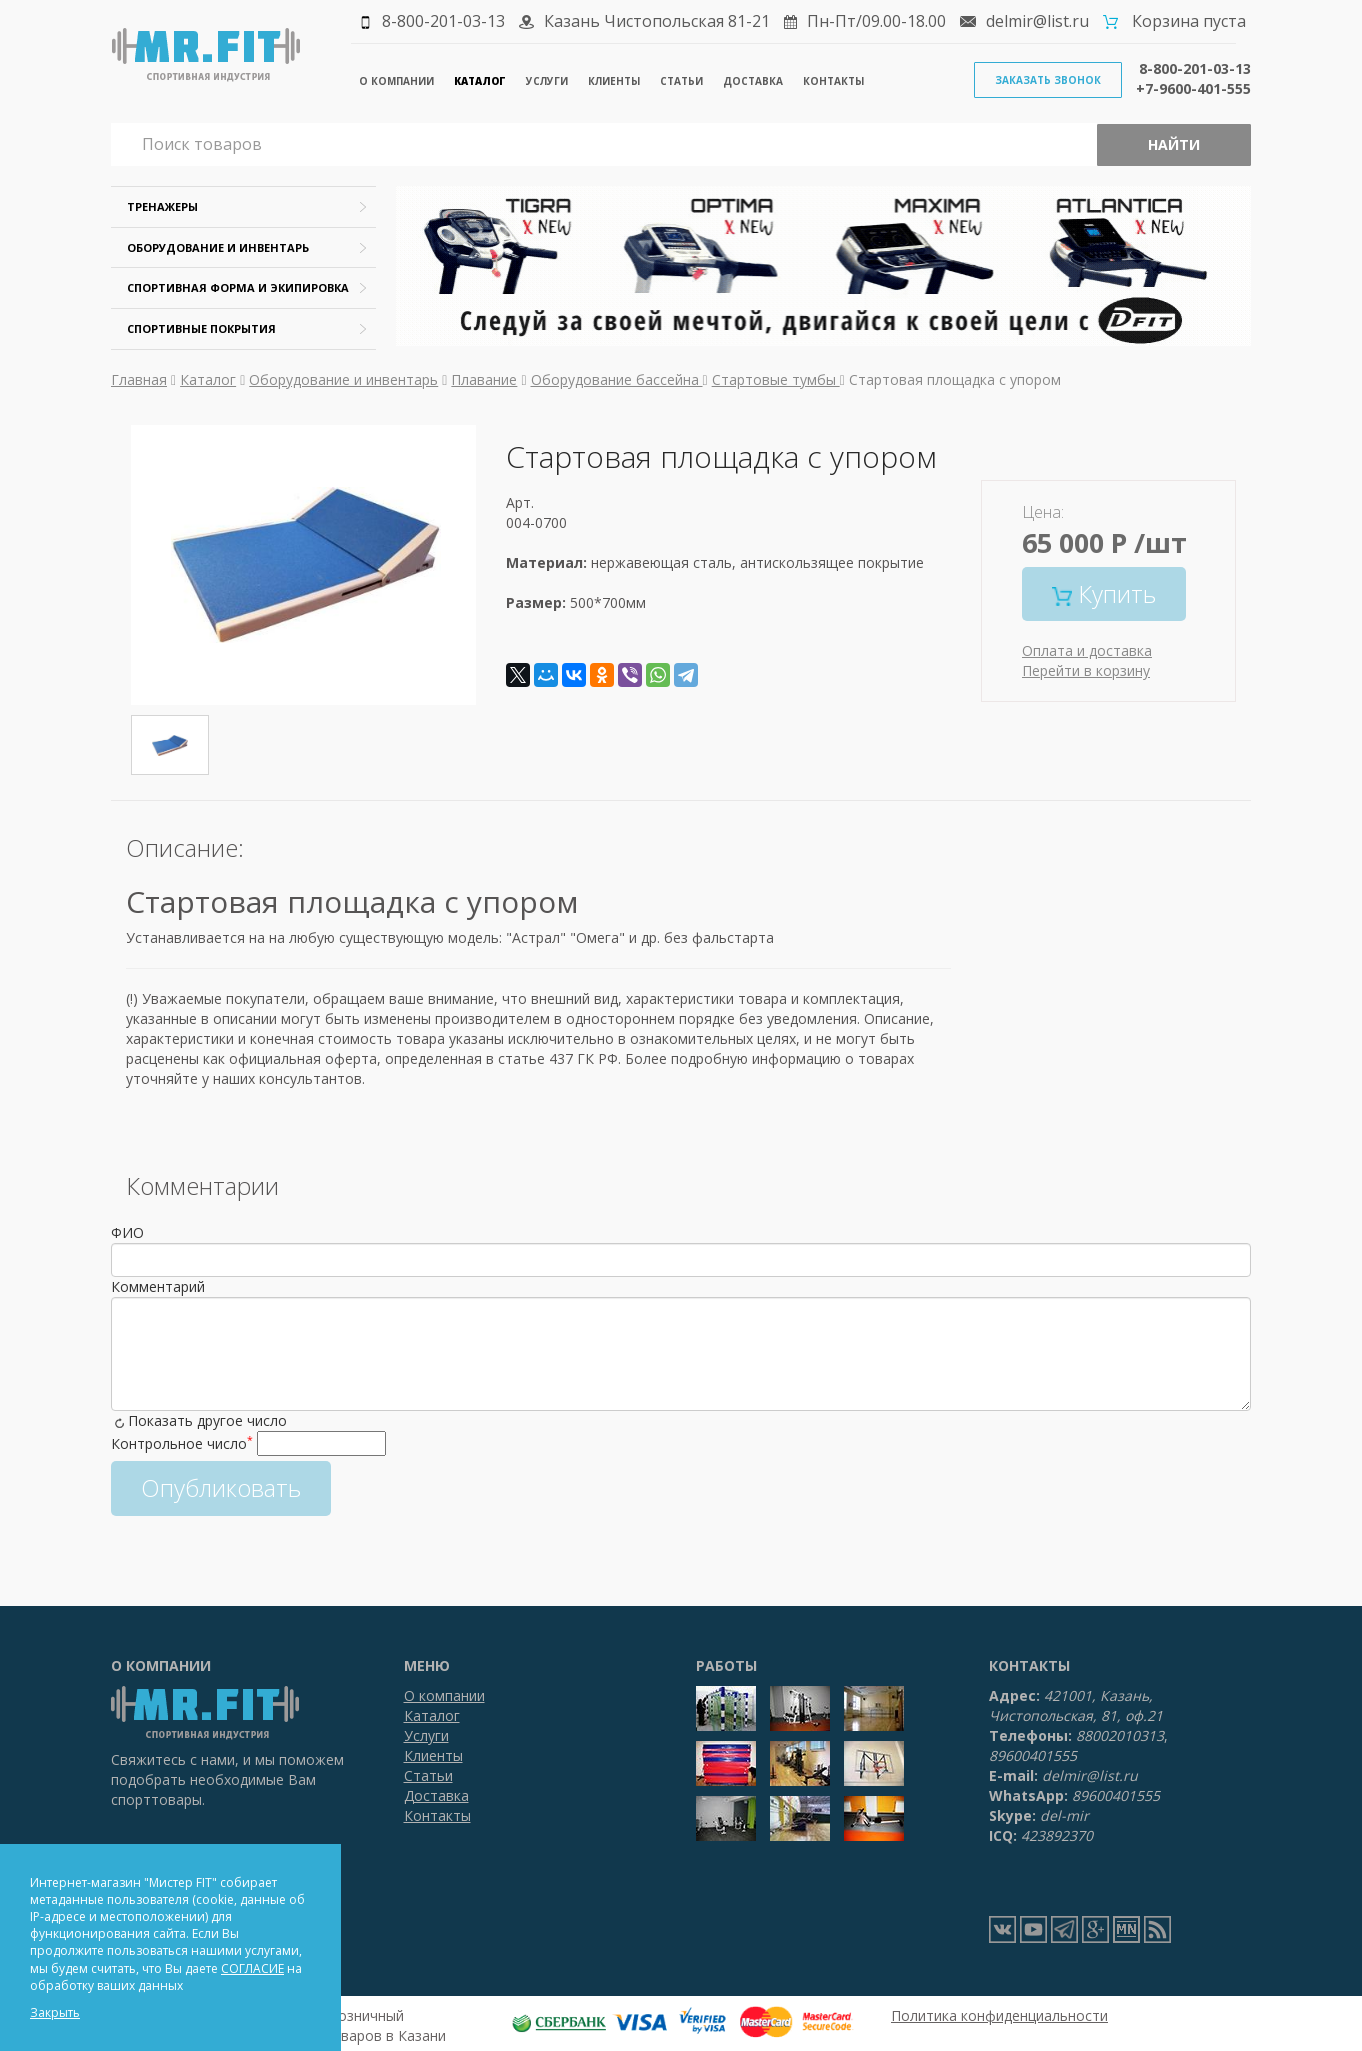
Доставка (753, 81)
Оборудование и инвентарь (218, 247)
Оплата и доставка (1087, 650)
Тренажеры (162, 206)
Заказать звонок (1048, 80)
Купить (1104, 593)
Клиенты (614, 81)
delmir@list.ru (1037, 21)
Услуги (547, 81)
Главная (139, 379)
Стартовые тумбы (776, 379)
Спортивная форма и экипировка (238, 287)
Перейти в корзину (1086, 670)
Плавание (484, 379)
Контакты (833, 81)
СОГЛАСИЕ (252, 1968)
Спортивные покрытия (201, 328)
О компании (396, 81)
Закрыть (55, 2012)
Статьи (681, 81)
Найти (1174, 144)
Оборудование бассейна (617, 379)
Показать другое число (207, 1420)
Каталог (480, 81)
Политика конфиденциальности (999, 2015)
